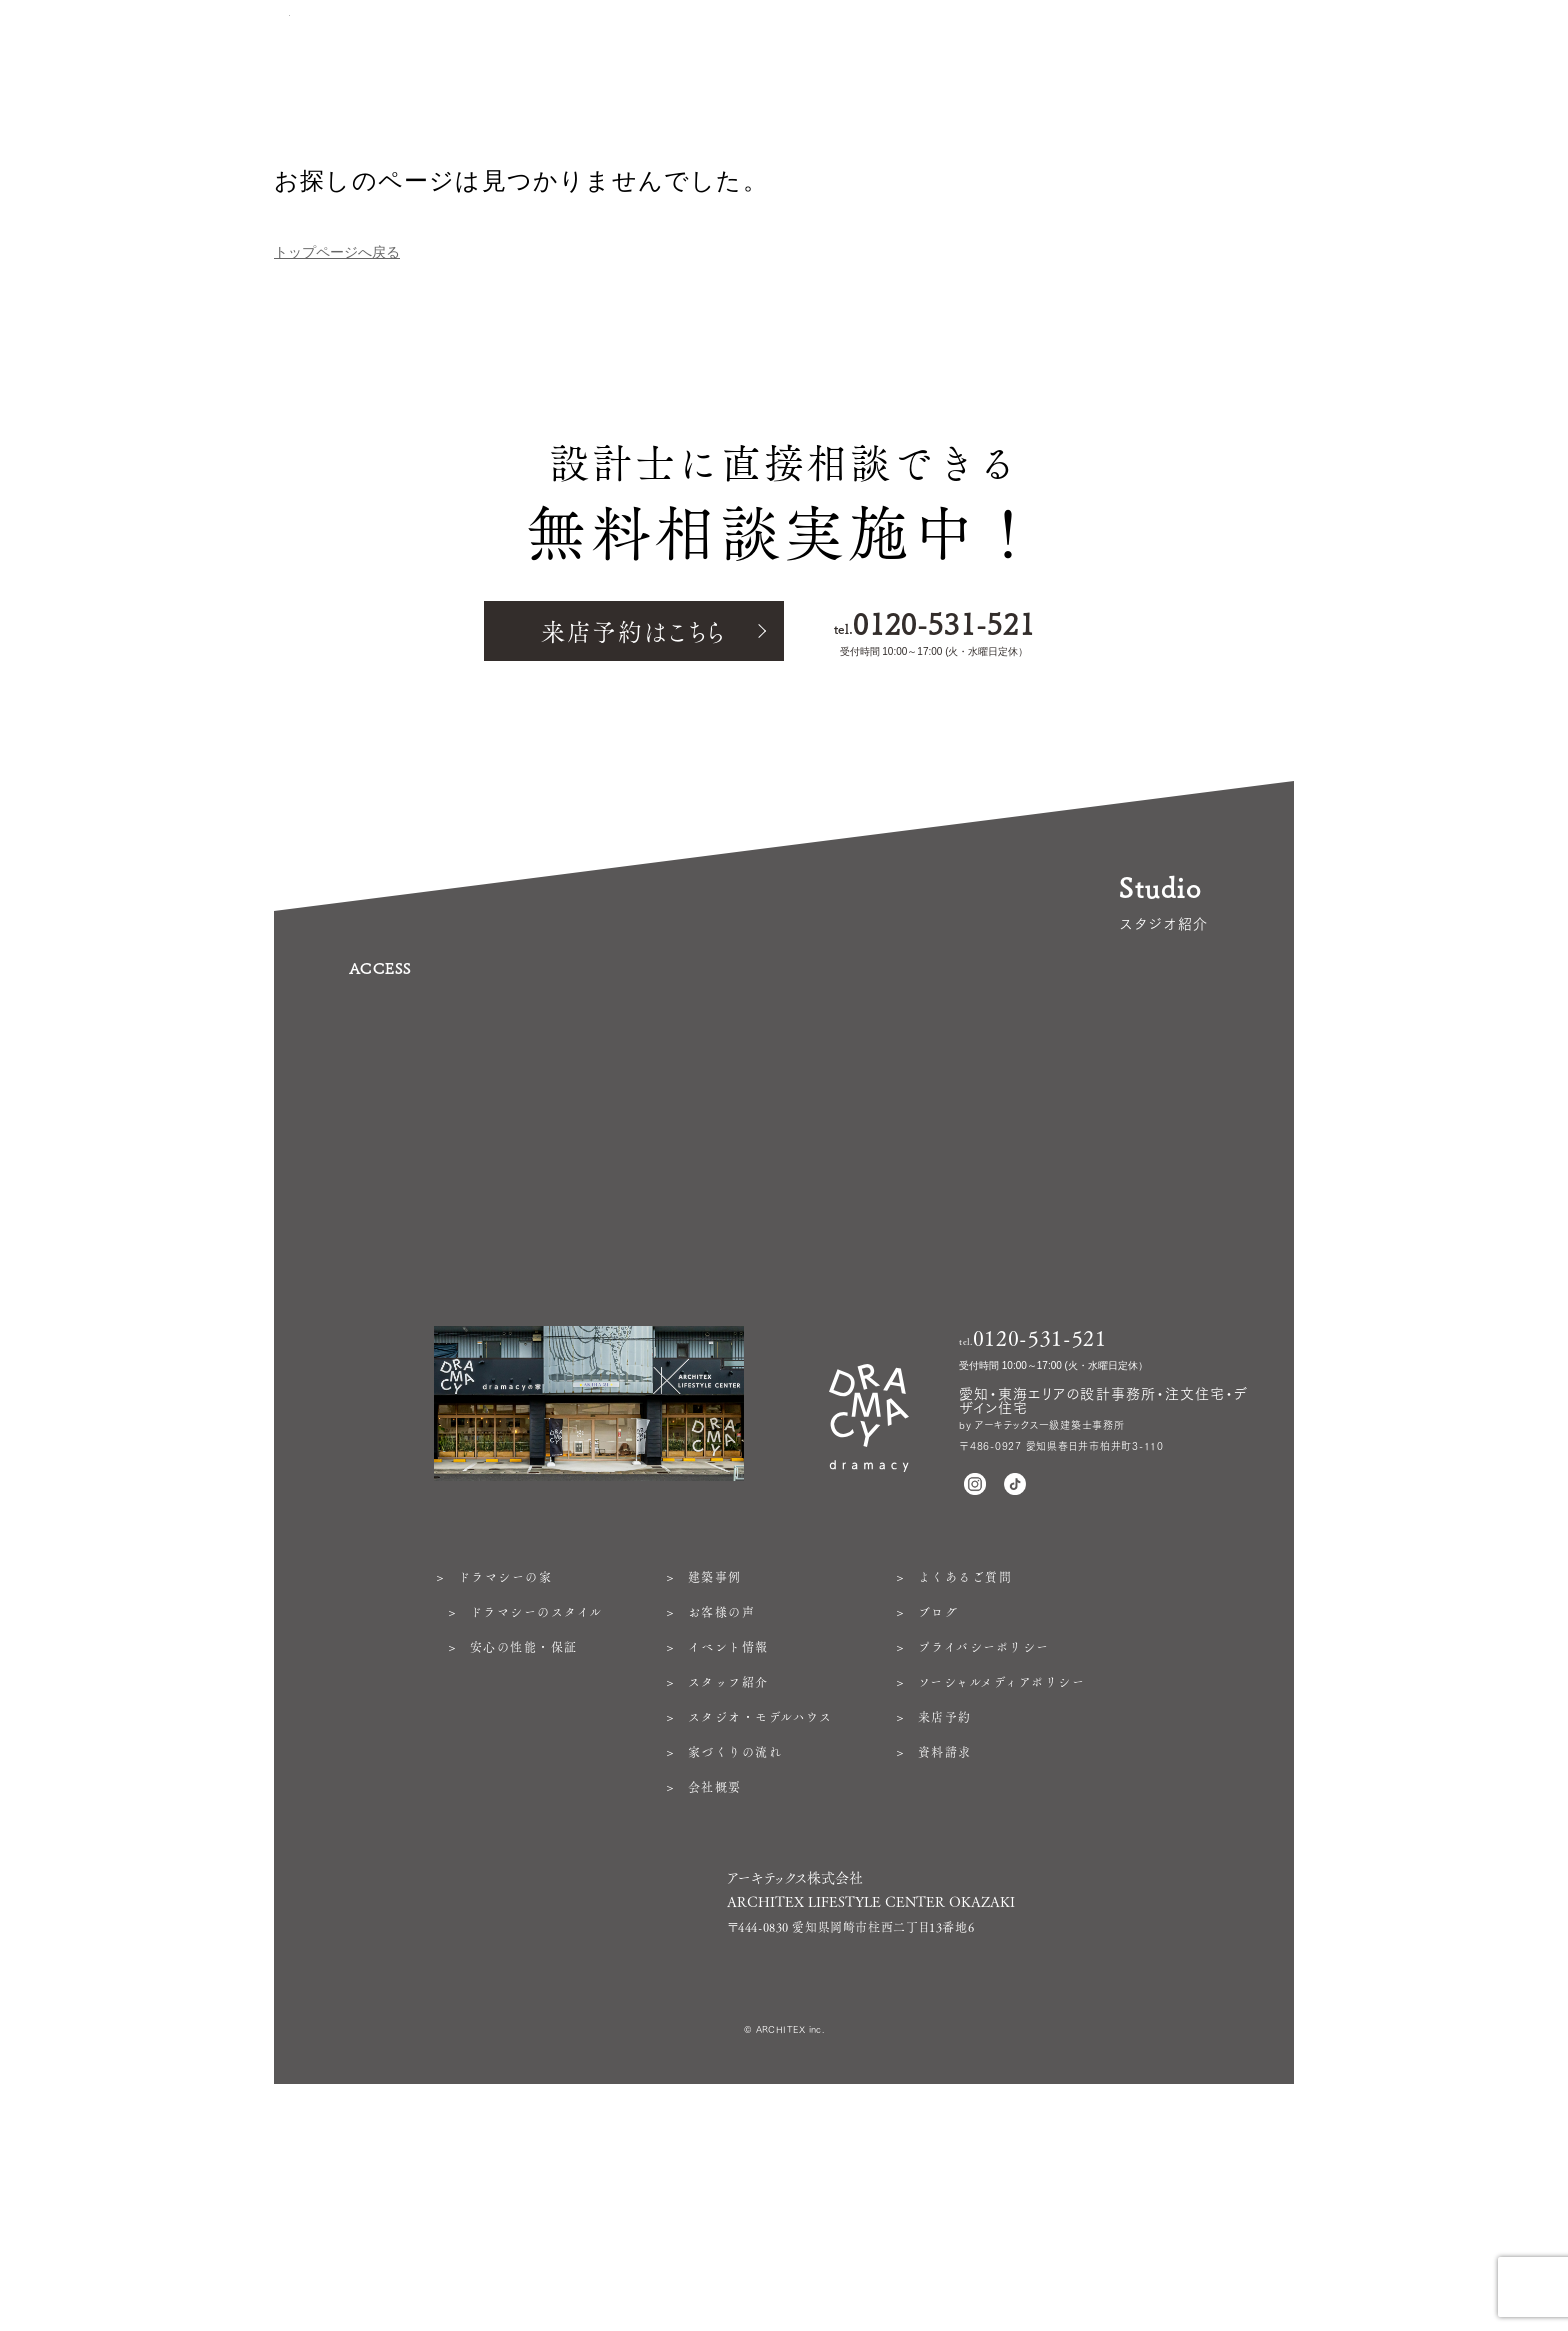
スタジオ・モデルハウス (760, 1942)
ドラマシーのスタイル (536, 1837)
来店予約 (945, 1942)
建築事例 (715, 1802)
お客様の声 (722, 1837)
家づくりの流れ (735, 1977)
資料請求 (945, 1977)
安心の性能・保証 (524, 1872)
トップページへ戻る (337, 252)
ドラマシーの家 (505, 1802)
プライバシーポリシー (984, 1872)
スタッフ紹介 (728, 1907)
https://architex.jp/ (777, 2170)
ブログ (938, 1837)
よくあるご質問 (965, 1802)
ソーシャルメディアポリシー (1001, 1907)
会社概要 (715, 2012)
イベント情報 (728, 1872)
